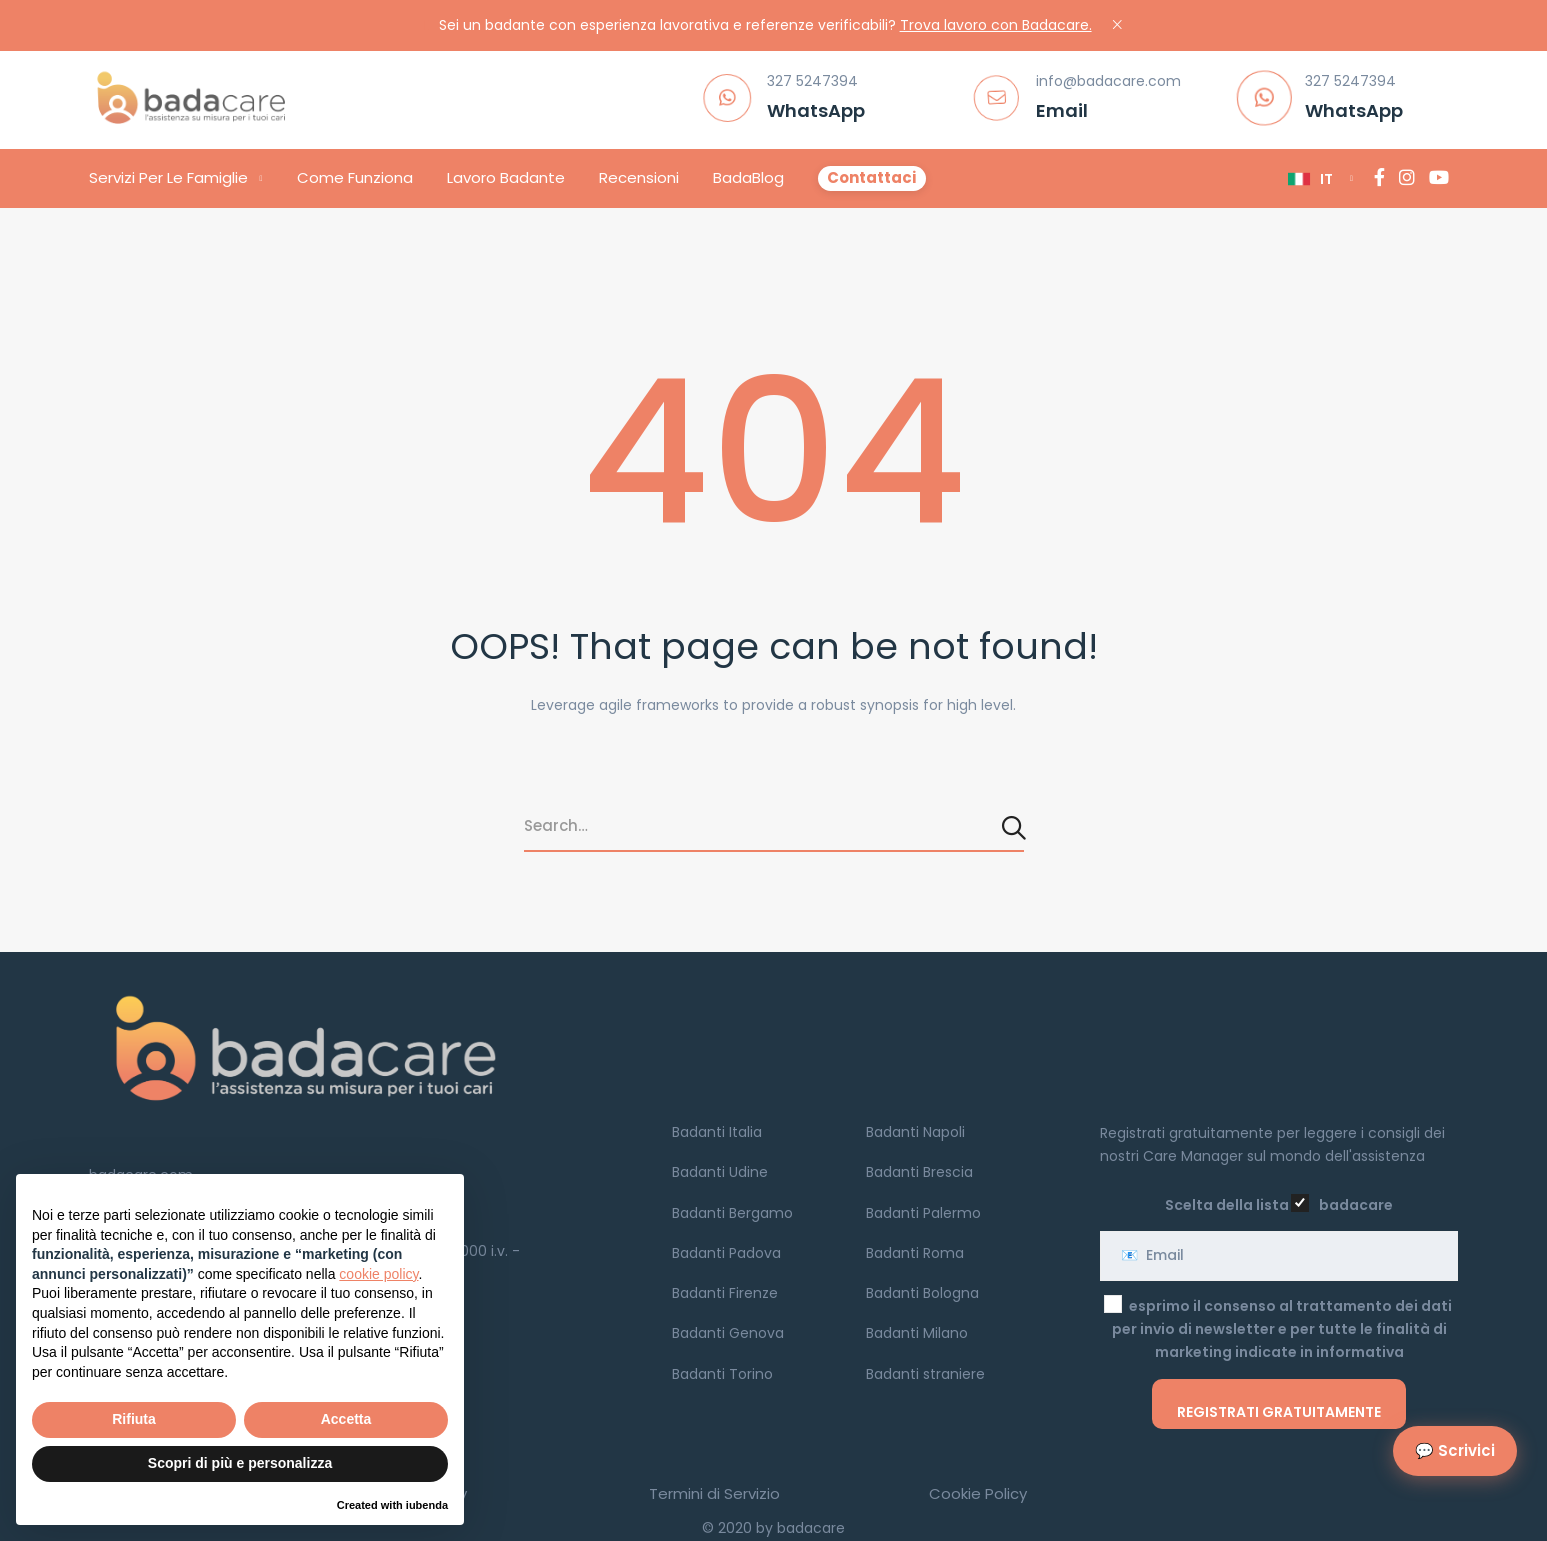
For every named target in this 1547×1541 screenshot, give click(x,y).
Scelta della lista (1227, 1205)
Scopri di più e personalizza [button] (240, 1463)
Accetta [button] (346, 1419)
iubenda (427, 1505)
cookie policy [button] (378, 1274)
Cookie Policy (978, 1493)
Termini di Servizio (714, 1493)
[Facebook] (1379, 178)
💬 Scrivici (1455, 1450)
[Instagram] (1407, 178)
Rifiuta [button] (134, 1419)
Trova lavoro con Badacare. (996, 25)
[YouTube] (1439, 178)
